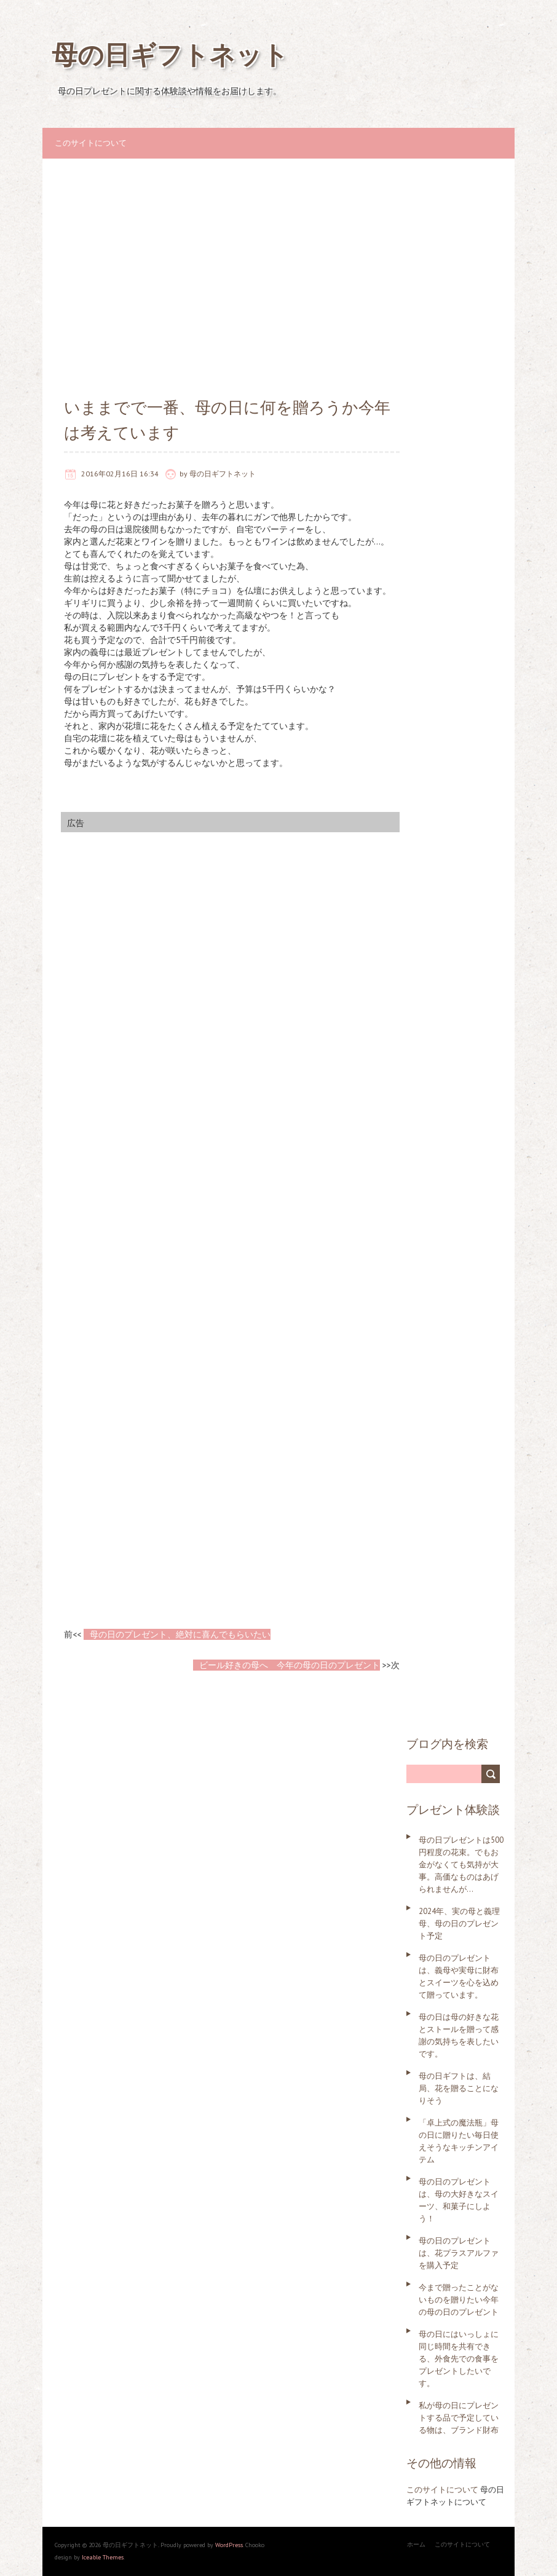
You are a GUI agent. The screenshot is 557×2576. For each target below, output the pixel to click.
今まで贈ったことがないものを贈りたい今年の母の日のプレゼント (459, 2299)
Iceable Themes (103, 2557)
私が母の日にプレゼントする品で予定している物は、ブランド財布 (459, 2417)
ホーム (416, 2544)
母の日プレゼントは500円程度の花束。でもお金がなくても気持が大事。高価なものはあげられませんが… (461, 1864)
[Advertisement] (278, 269)
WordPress (228, 2545)
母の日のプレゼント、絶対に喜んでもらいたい (180, 1634)
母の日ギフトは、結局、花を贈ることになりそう (459, 2088)
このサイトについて (91, 143)
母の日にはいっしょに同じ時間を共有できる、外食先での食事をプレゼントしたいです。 (459, 2359)
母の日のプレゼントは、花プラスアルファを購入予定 (459, 2253)
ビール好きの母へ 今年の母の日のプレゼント (289, 1665)
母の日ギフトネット (170, 54)
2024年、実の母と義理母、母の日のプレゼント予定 (459, 1923)
